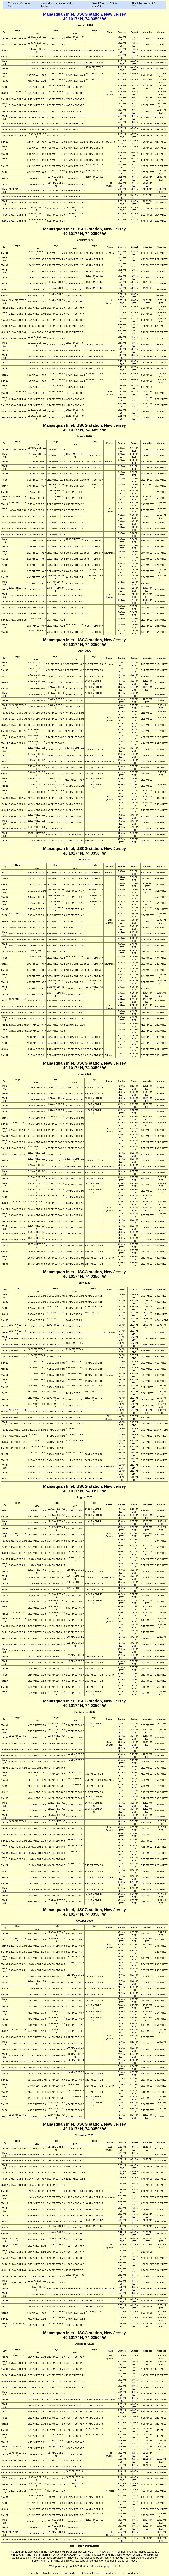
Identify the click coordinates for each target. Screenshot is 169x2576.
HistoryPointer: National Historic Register (59, 5)
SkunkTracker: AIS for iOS (144, 5)
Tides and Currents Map (19, 5)
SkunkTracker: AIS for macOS (105, 5)
